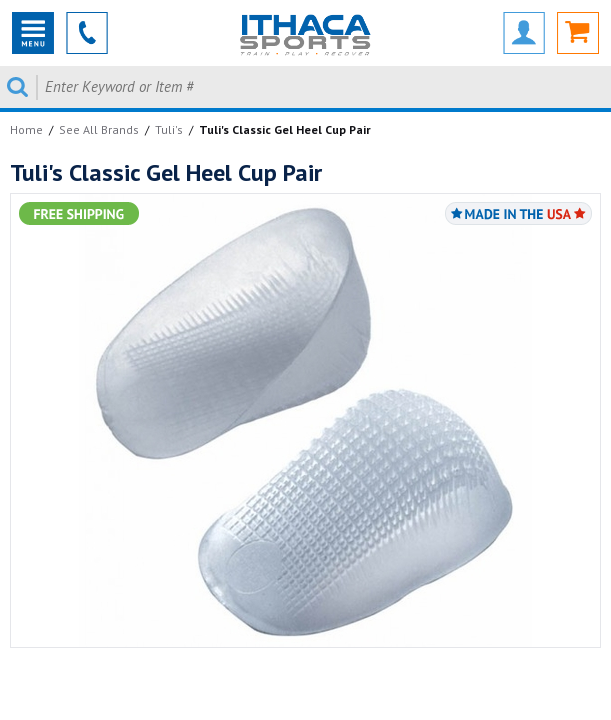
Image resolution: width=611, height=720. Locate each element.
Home (26, 129)
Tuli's (169, 129)
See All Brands (99, 129)
